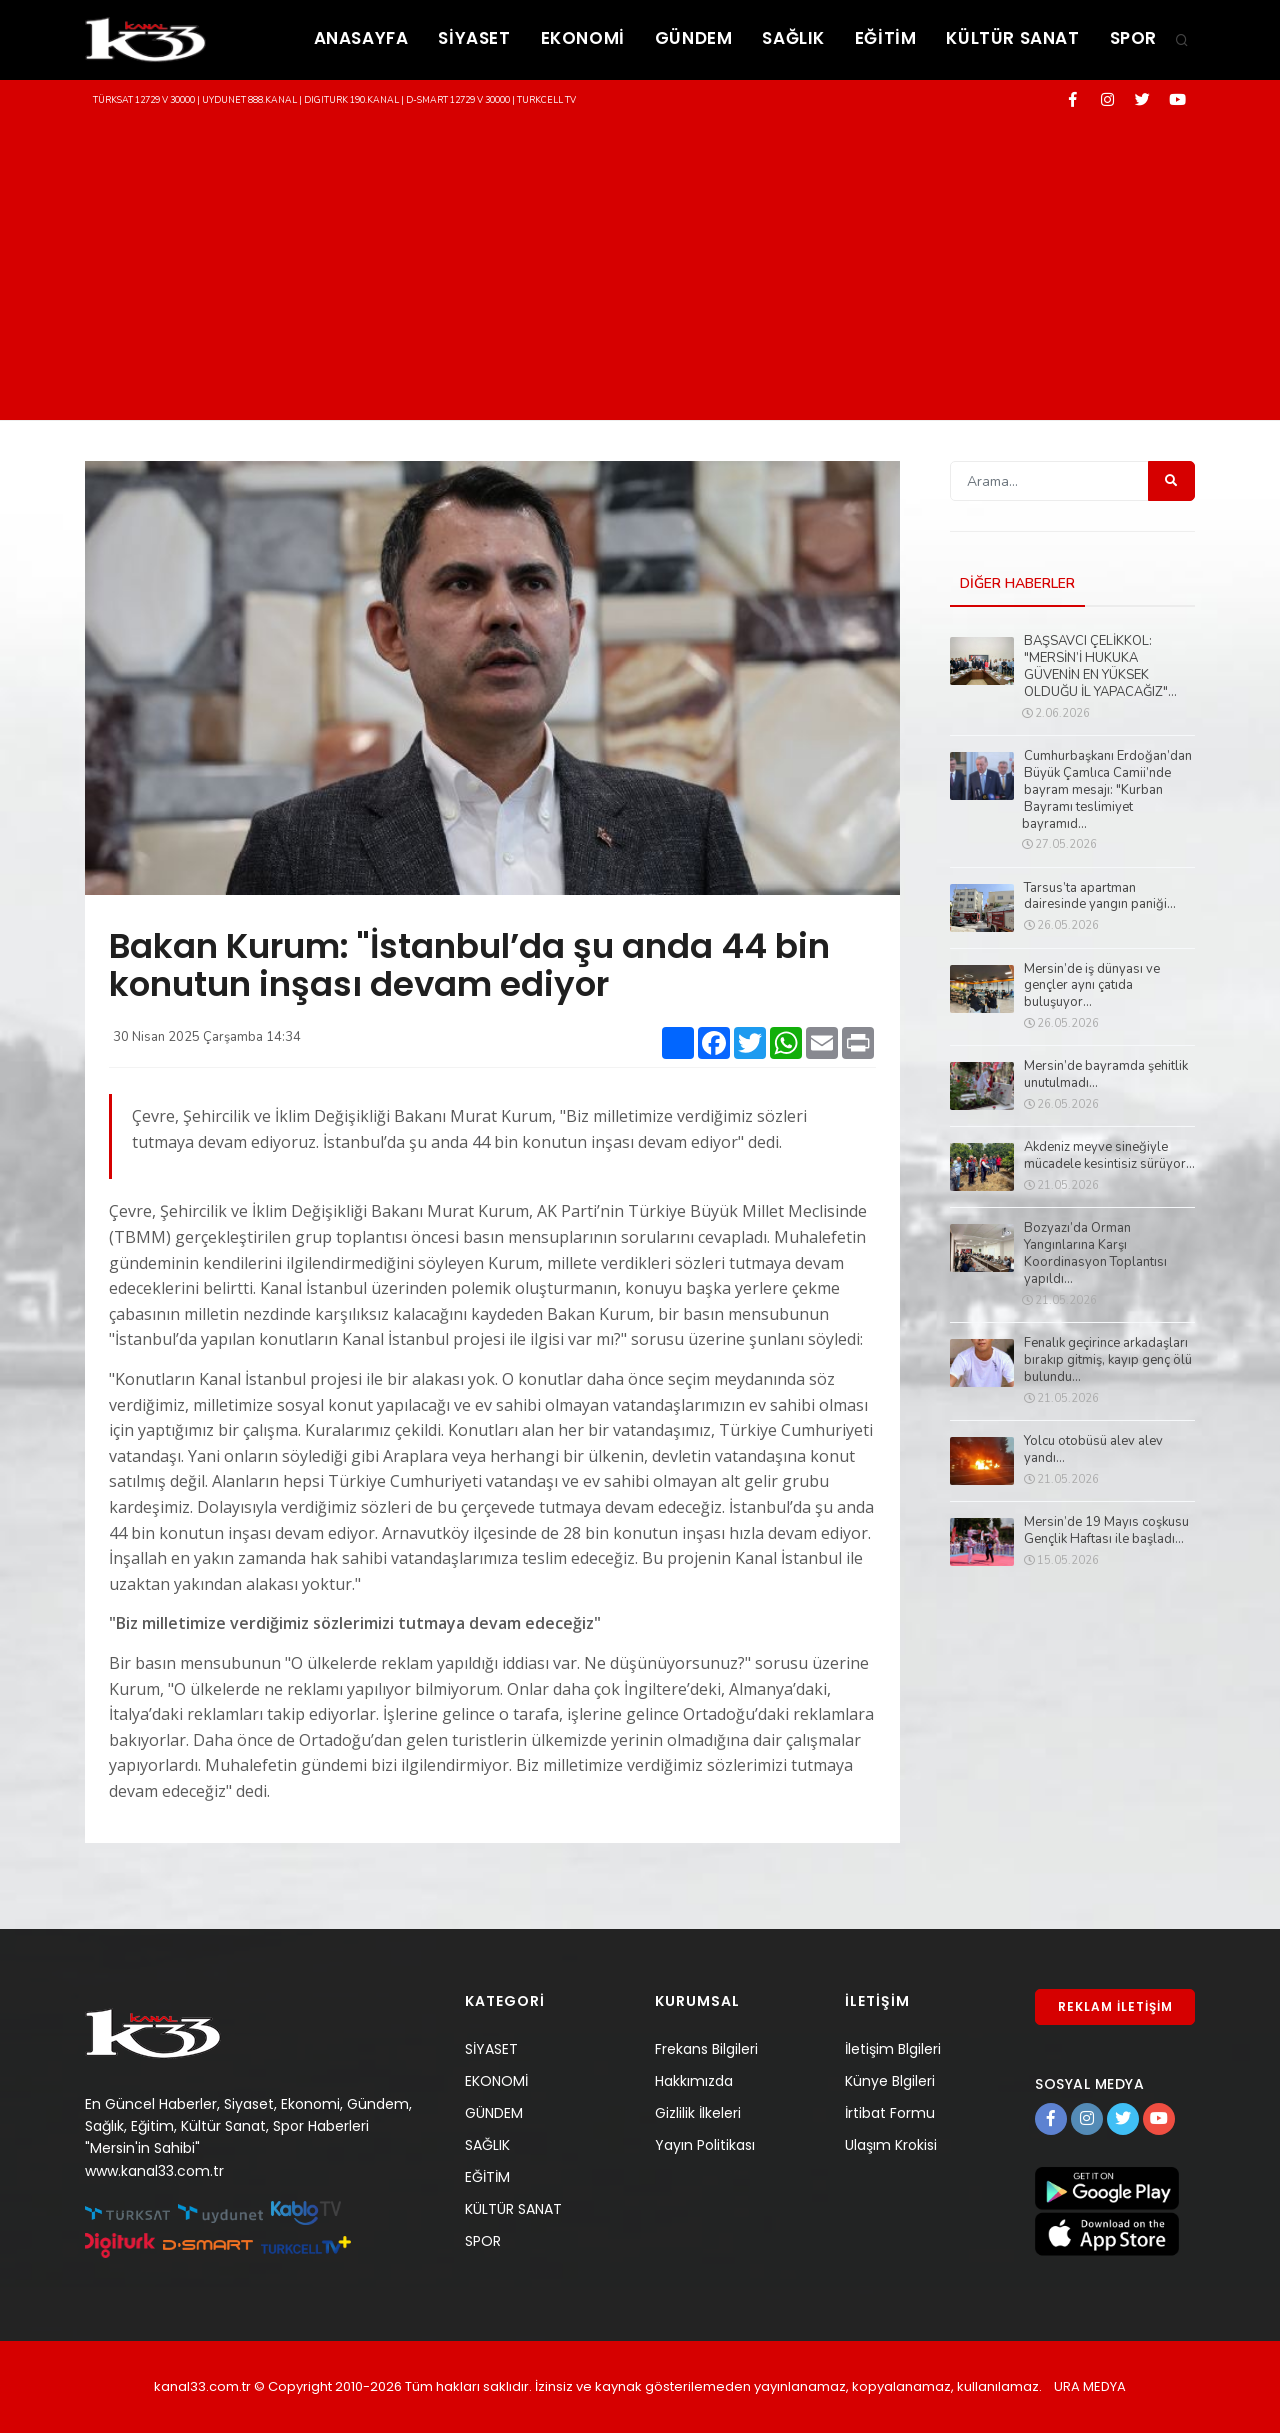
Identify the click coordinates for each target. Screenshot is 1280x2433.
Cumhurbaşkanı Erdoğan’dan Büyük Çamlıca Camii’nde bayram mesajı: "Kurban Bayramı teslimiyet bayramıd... (1107, 790)
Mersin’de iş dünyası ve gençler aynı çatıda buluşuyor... (1092, 986)
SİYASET (474, 38)
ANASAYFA (360, 38)
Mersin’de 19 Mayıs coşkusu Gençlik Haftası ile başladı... (1106, 1531)
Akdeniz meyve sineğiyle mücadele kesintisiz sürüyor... (1109, 1156)
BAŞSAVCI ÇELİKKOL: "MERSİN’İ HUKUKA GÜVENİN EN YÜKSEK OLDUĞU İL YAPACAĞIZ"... (1100, 667)
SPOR (1133, 38)
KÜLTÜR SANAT (1012, 38)
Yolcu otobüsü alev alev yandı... (1093, 1450)
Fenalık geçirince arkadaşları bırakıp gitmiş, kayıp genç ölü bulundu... (1108, 1360)
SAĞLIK (793, 38)
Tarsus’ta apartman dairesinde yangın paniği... (1100, 897)
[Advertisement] (640, 270)
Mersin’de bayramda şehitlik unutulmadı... (1106, 1075)
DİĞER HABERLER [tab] (1017, 583)
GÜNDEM (694, 38)
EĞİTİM (886, 38)
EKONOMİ (582, 38)
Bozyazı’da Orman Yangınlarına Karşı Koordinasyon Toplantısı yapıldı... (1095, 1254)
